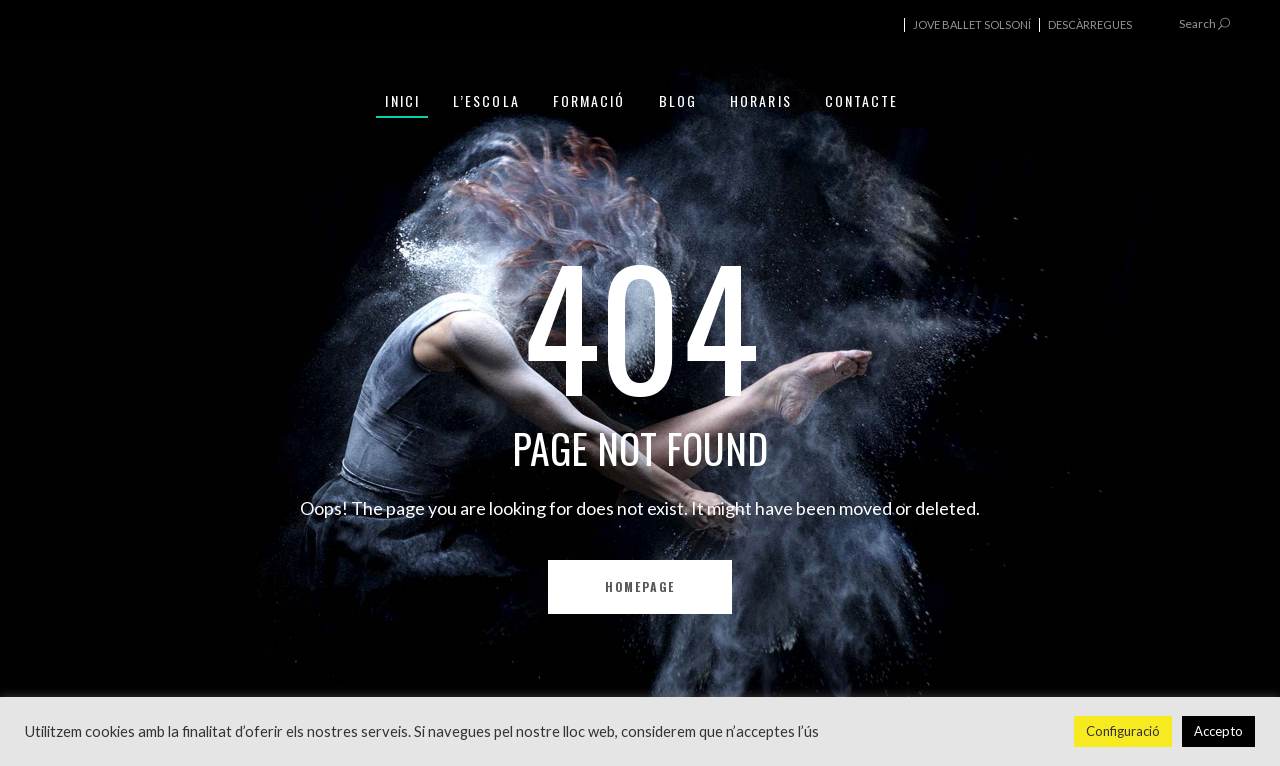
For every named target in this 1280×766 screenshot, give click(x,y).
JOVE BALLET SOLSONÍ (972, 24)
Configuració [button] (1123, 731)
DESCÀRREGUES (1090, 24)
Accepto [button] (1218, 731)
